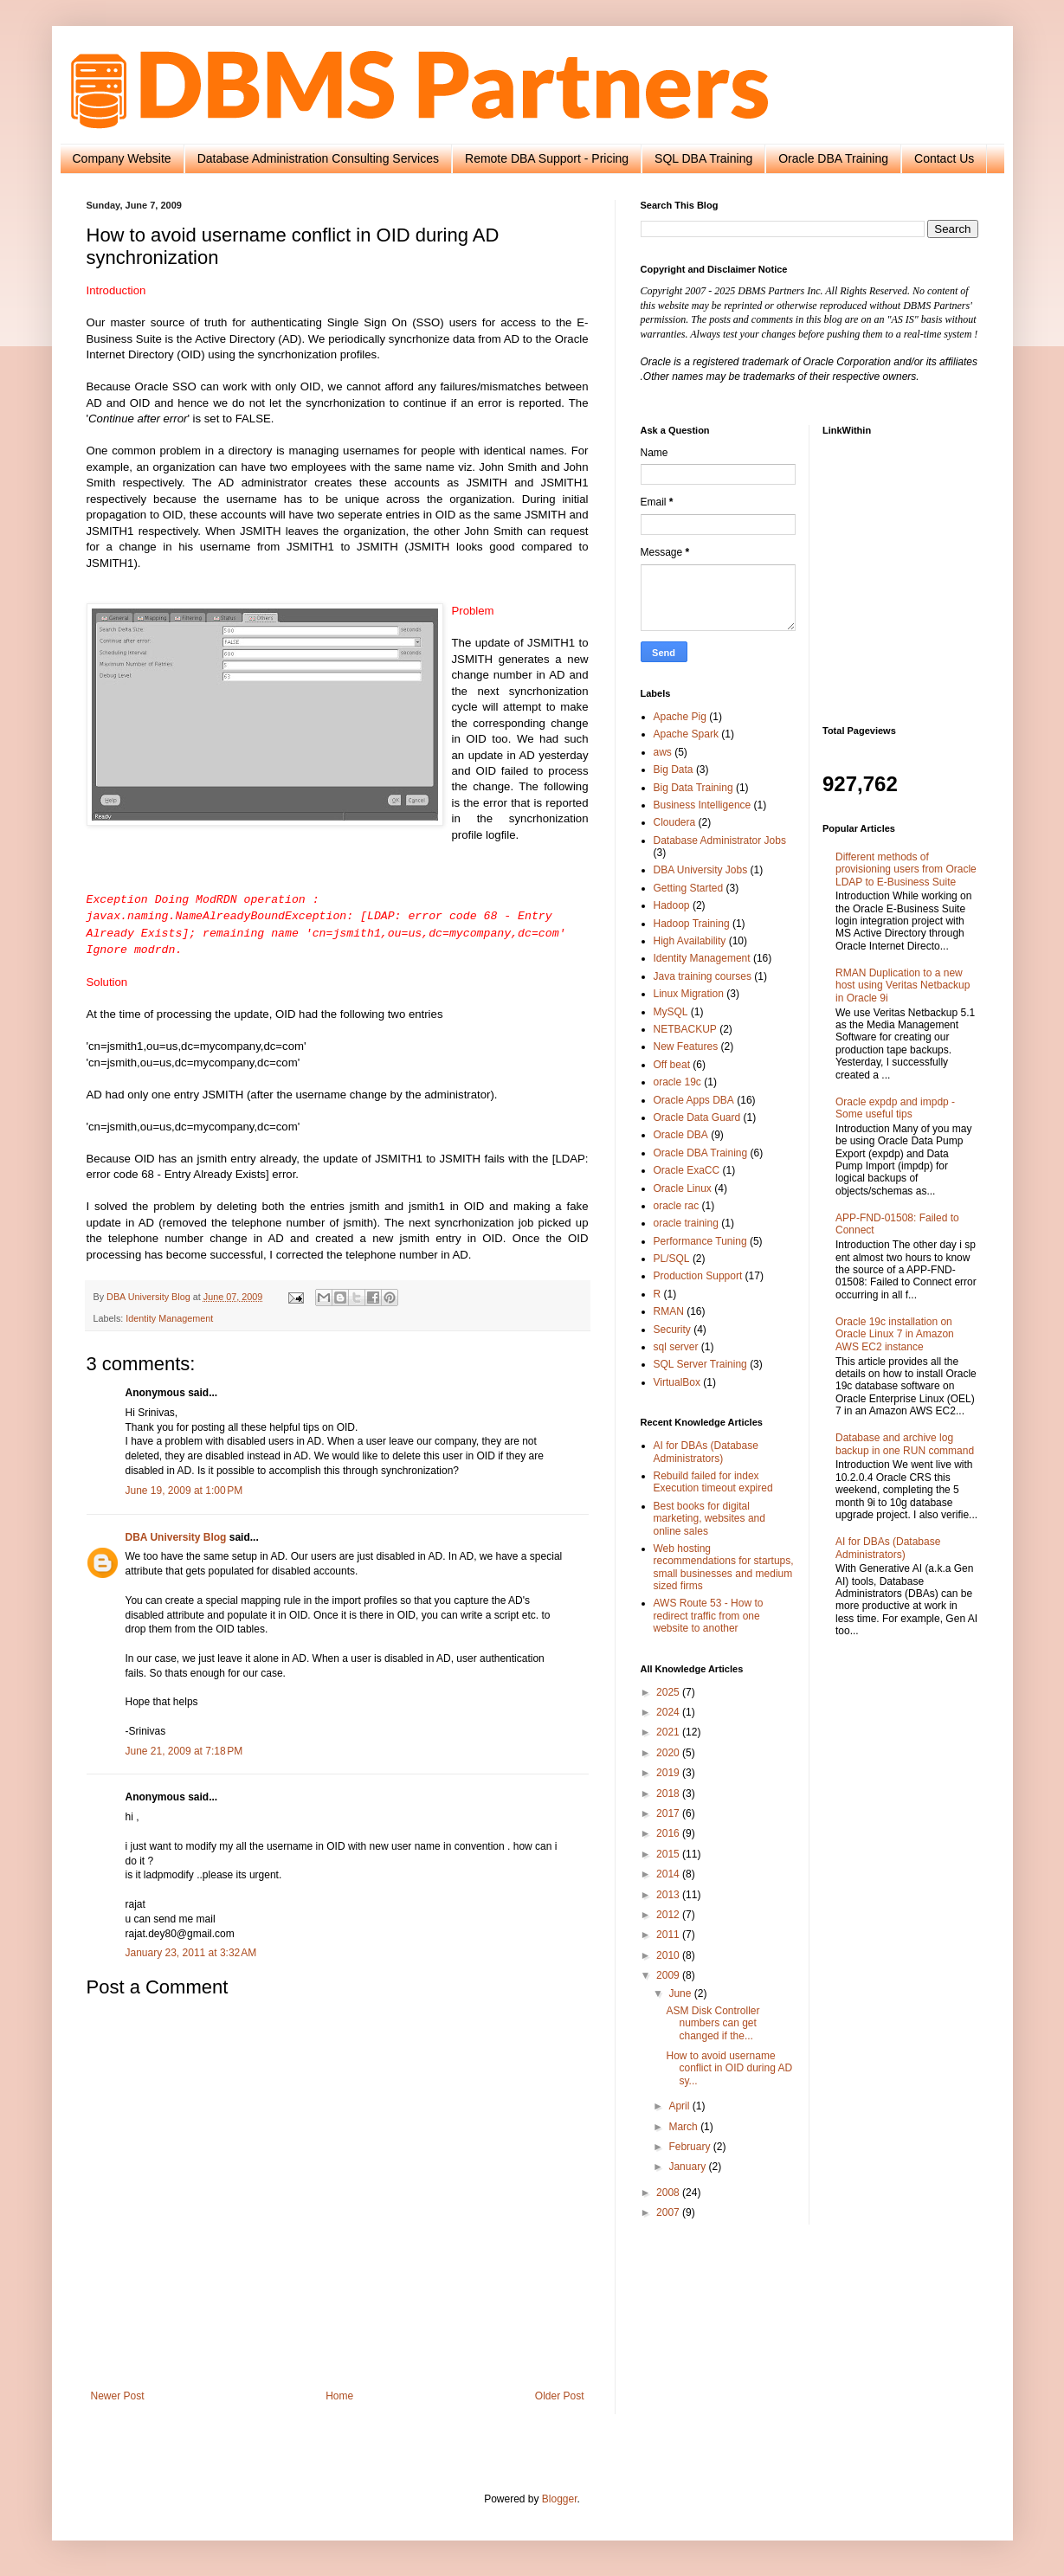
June (680, 1993)
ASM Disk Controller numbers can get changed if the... (712, 2023)
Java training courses (702, 976)
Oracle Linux (683, 1188)
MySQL (671, 1012)
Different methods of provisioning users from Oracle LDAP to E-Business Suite (906, 869)
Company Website (122, 158)
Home (339, 2396)
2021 (669, 1732)
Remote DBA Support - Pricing (547, 158)
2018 (669, 1793)
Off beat (672, 1065)
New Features (686, 1046)
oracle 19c (677, 1082)
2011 (669, 1935)
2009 (669, 1975)
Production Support (698, 1276)
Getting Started (689, 888)
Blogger (559, 2499)
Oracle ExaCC (687, 1170)
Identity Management (169, 1318)
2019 (669, 1773)
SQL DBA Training (703, 158)
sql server (676, 1347)
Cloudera (675, 822)
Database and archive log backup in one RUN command (904, 1444)
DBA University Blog (176, 1537)
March (684, 2127)
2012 (669, 1915)
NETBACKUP (685, 1029)
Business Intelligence (702, 805)
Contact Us (944, 158)
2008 (669, 2192)
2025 (669, 1692)
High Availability (690, 941)
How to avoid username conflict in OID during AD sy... (729, 2068)
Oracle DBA (681, 1135)
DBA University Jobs (701, 870)
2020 (669, 1753)
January (688, 2167)
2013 (669, 1895)
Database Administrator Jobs (720, 840)
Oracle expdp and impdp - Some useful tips (895, 1108)
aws (663, 752)
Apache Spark (686, 734)
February (690, 2147)
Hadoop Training (692, 924)
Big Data (673, 769)
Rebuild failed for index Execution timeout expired (713, 1482)
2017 (669, 1813)
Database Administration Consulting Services (318, 158)
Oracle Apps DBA (694, 1100)
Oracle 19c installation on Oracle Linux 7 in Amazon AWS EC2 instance (894, 1334)
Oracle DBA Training (833, 158)
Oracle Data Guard (697, 1117)
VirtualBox (677, 1382)
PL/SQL (672, 1259)
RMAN (669, 1311)
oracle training (686, 1223)
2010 (669, 1955)
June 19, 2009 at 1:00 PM (184, 1490)
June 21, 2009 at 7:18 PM (184, 1751)
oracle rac (677, 1206)
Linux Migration (689, 994)
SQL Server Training (700, 1364)
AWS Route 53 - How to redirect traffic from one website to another (709, 1615)
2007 (669, 2212)
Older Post (559, 2396)
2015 (669, 1854)
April (680, 2106)
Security (672, 1329)
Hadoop (672, 905)
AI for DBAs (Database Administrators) (706, 1451)
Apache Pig (680, 717)
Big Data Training (693, 788)
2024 (669, 1712)
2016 (669, 1833)
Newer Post (118, 2396)
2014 (669, 1874)
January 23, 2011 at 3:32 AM (191, 1953)
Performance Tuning (700, 1241)
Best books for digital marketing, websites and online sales (709, 1518)
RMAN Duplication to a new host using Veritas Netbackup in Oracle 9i (902, 985)
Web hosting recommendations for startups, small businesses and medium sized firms (724, 1567)
